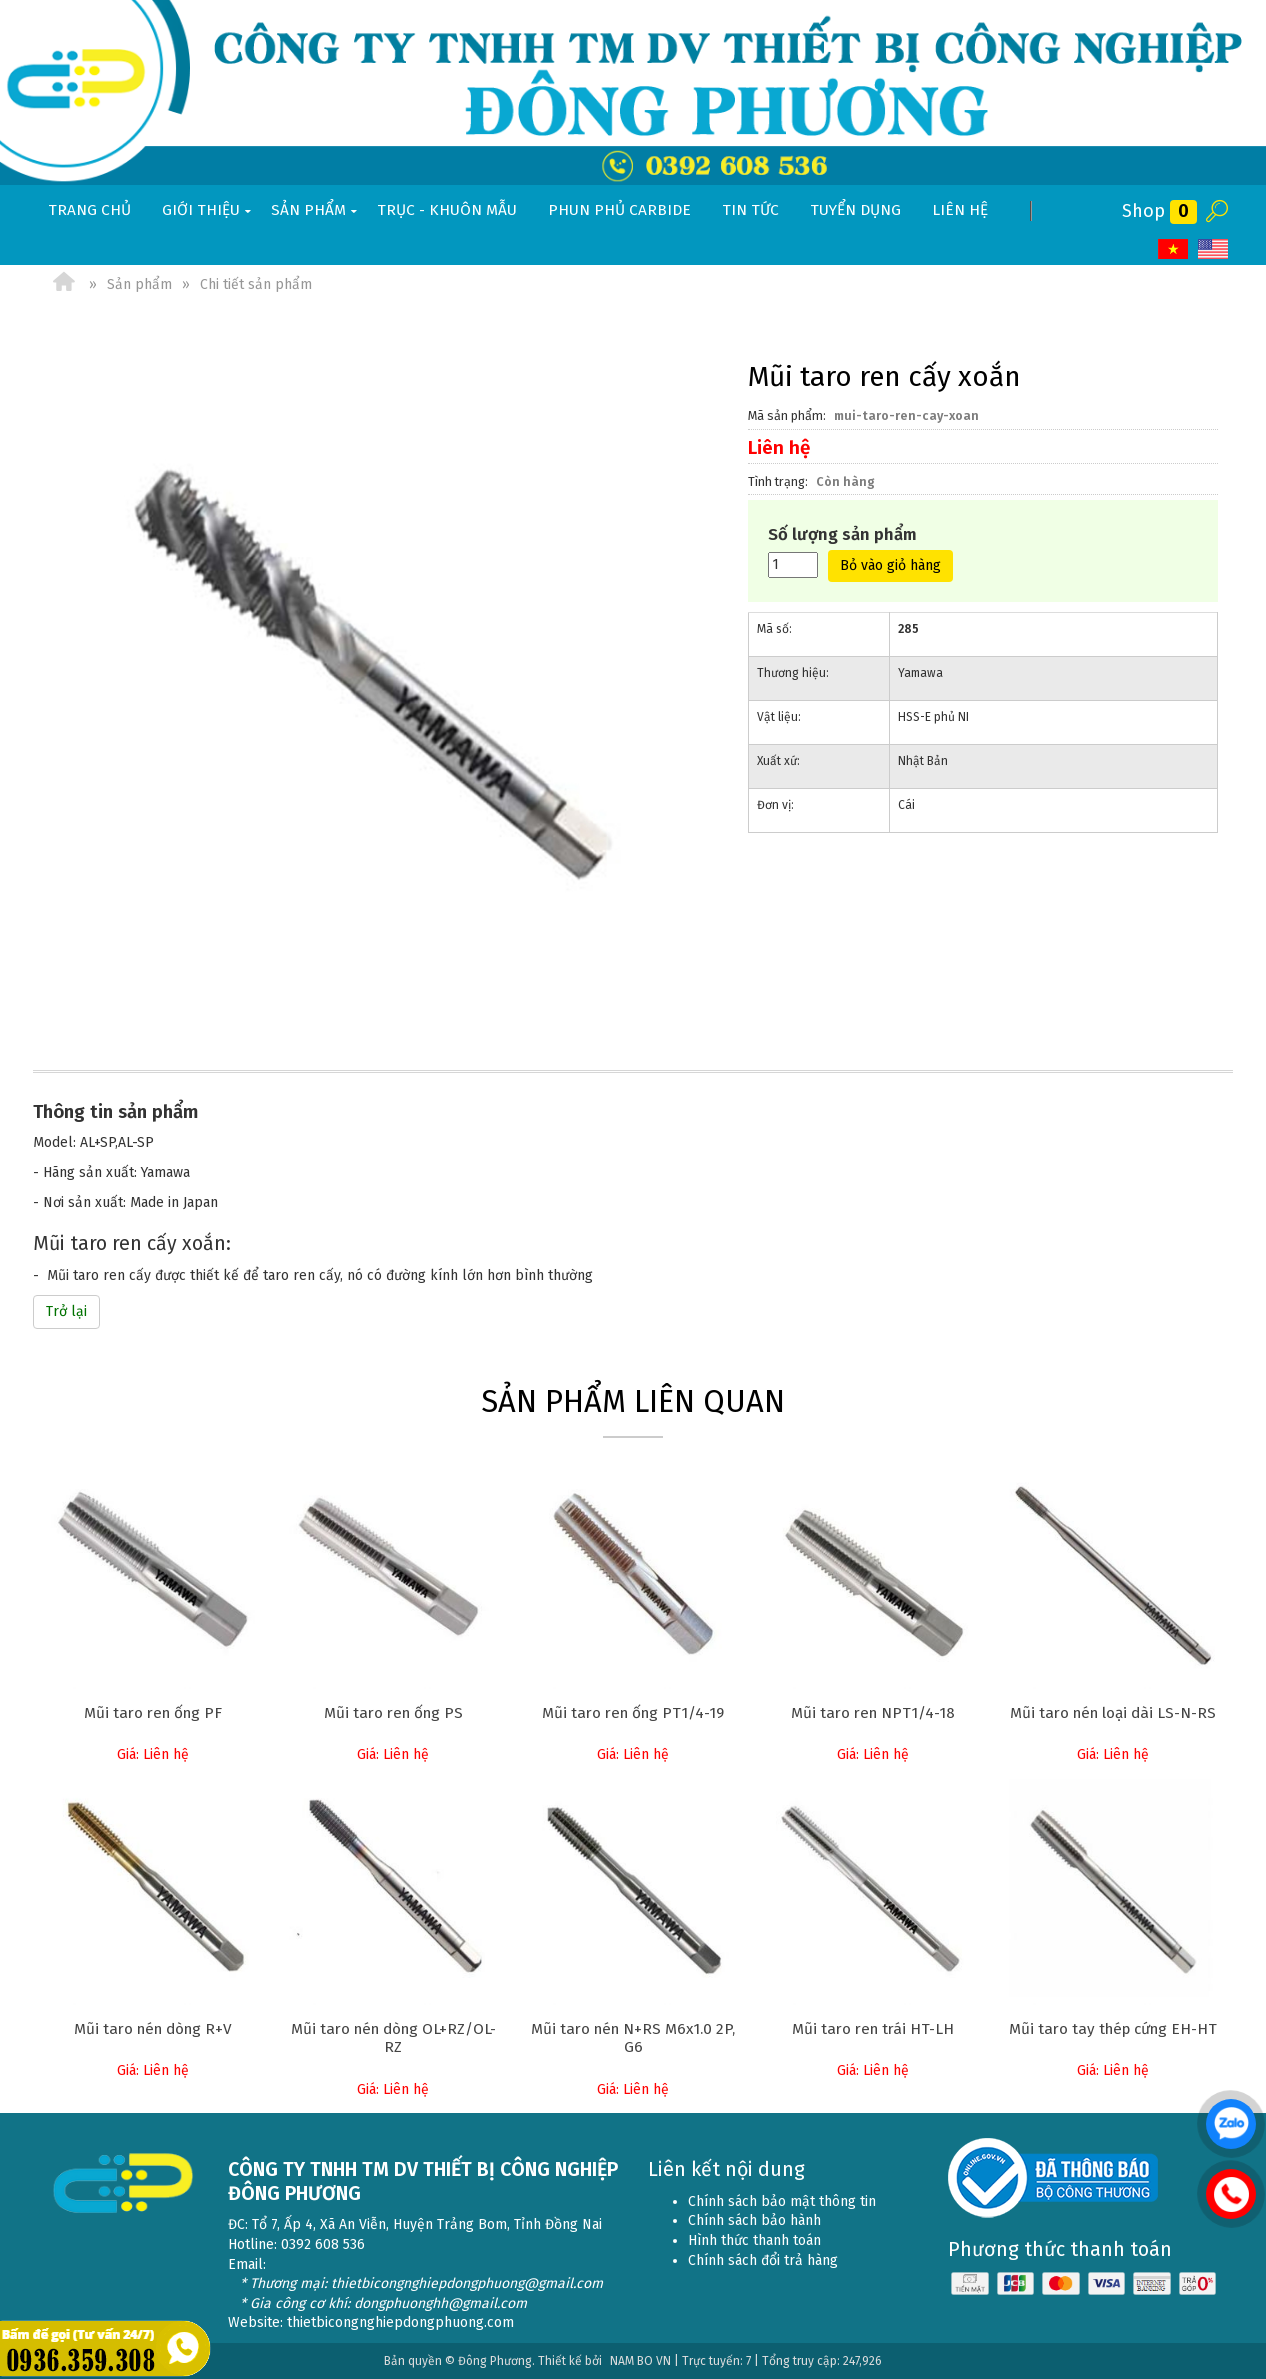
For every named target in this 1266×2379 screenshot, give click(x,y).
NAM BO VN (640, 2361)
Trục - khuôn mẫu (447, 210)
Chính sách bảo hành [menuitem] (754, 2220)
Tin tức (750, 210)
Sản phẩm (316, 211)
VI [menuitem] (1173, 249)
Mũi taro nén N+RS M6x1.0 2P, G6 (633, 2038)
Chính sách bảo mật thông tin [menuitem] (782, 2201)
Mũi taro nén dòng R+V (153, 2029)
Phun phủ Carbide (619, 210)
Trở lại (66, 1311)
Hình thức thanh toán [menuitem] (754, 2240)
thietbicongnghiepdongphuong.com (400, 2322)
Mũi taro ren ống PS (393, 1713)
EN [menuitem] (1213, 249)
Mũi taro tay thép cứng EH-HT (1113, 2029)
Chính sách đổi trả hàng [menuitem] (763, 2260)
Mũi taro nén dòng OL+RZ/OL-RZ (393, 2038)
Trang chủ (89, 210)
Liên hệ (960, 210)
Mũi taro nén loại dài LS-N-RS (1113, 1713)
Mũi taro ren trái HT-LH (873, 2029)
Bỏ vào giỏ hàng (890, 565)
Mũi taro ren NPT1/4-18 (873, 1713)
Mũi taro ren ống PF (153, 1713)
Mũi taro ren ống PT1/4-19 (633, 1713)
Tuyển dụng (855, 210)
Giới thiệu (208, 211)
